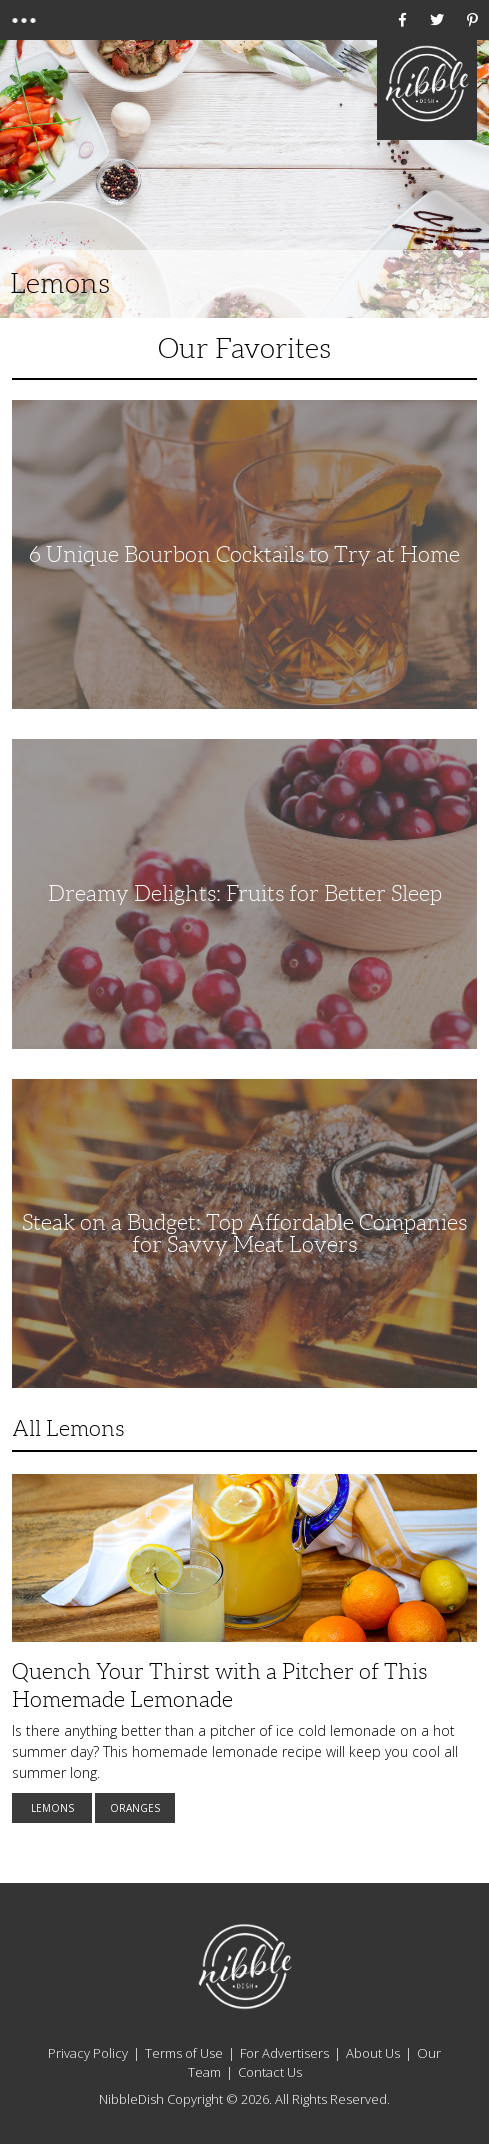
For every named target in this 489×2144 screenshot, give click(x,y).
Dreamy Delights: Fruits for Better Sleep (245, 893)
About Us (373, 2053)
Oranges (135, 1808)
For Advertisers (284, 2053)
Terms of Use (184, 2053)
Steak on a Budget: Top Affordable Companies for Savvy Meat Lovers (244, 1233)
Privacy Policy (88, 2053)
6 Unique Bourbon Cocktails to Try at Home (244, 554)
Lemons (52, 1808)
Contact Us (270, 2072)
